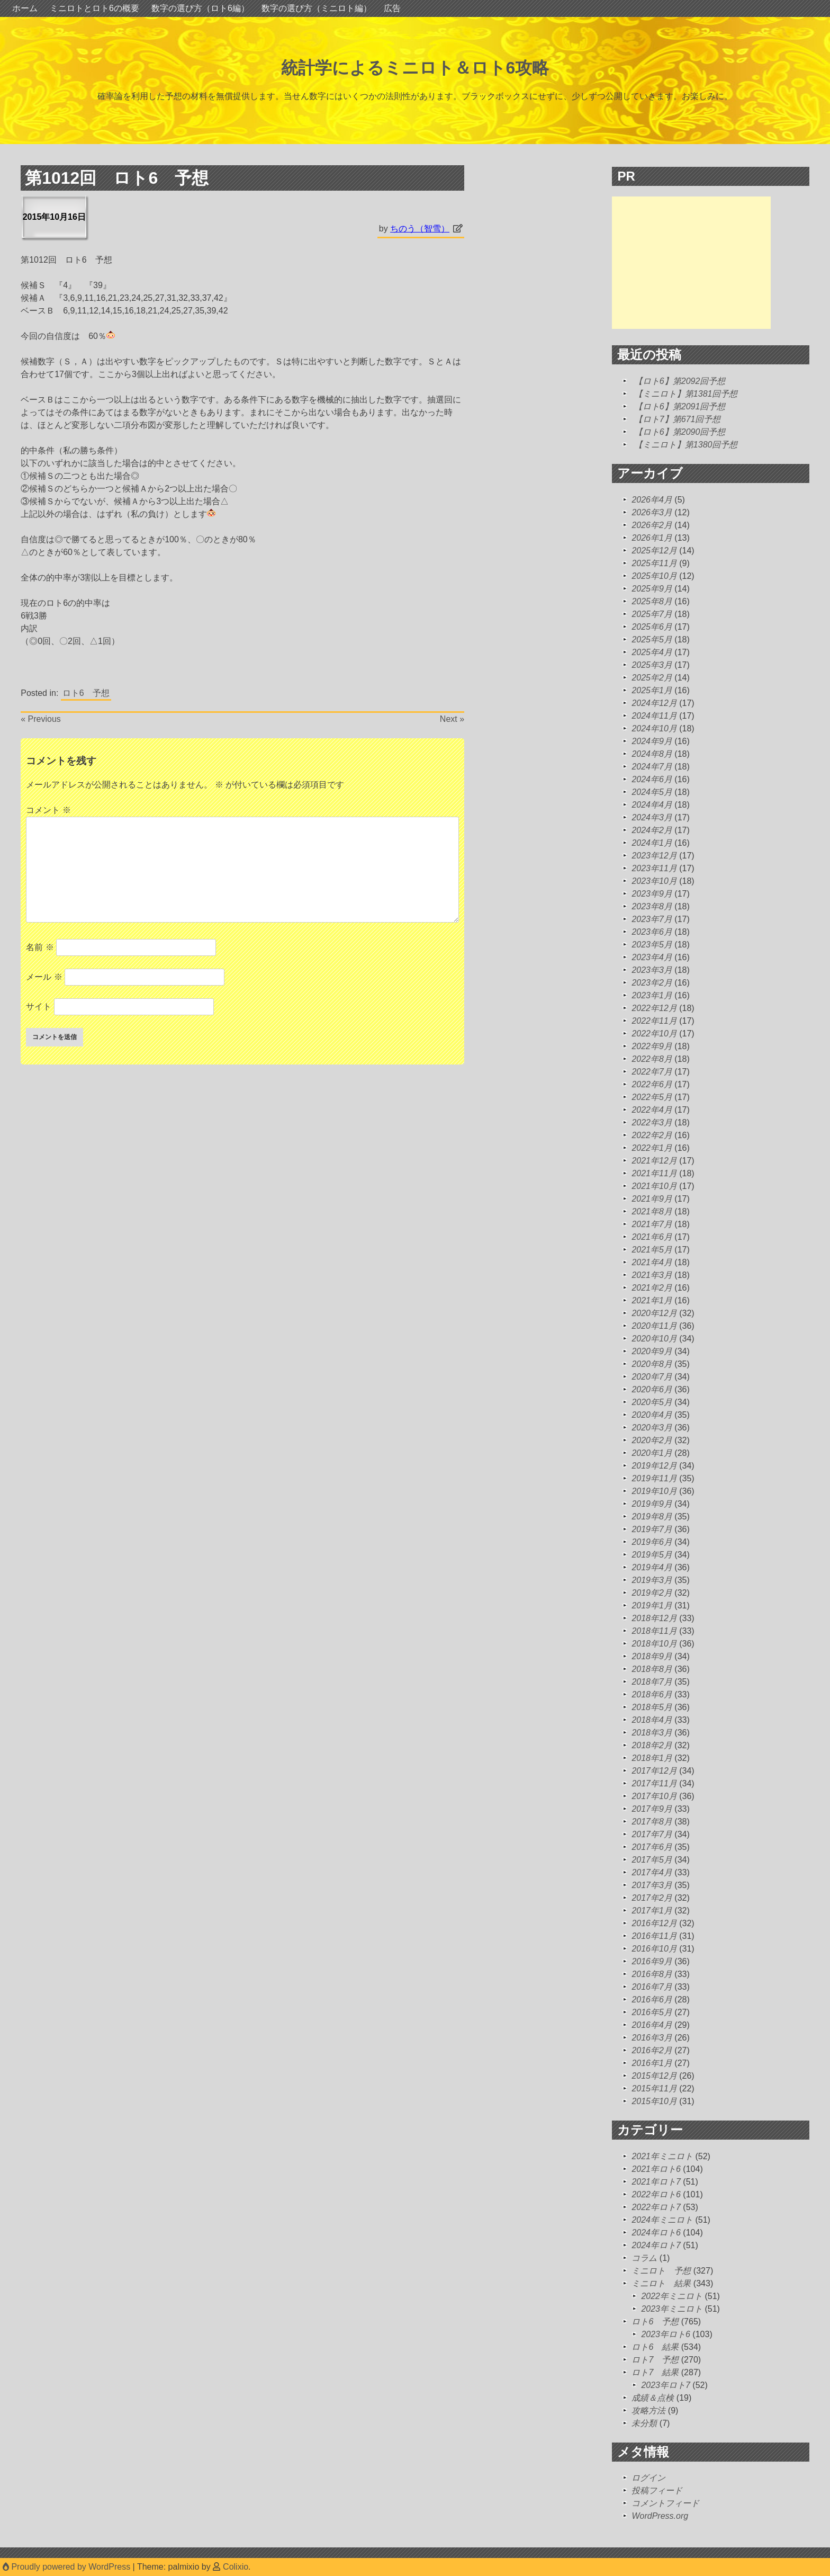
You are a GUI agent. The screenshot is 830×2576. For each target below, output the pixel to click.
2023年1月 (651, 995)
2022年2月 (651, 1135)
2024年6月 (651, 779)
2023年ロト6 (665, 2334)
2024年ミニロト (662, 2219)
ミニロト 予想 (661, 2270)
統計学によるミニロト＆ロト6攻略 (415, 67)
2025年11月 (653, 563)
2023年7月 (651, 919)
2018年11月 (653, 1630)
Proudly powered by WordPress (68, 2566)
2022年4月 (651, 1109)
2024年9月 (651, 741)
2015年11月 (653, 2088)
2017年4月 (651, 1872)
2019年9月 (651, 1503)
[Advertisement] (691, 262)
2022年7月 (651, 1071)
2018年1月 (651, 1758)
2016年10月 (653, 1948)
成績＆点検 (652, 2397)
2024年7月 (651, 766)
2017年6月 (651, 1846)
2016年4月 (651, 2024)
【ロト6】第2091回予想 (680, 406)
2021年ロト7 (656, 2181)
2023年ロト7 (665, 2385)
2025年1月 (651, 690)
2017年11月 (653, 1783)
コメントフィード (665, 2503)
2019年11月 (653, 1478)
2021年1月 (651, 1300)
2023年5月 (651, 944)
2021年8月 (651, 1211)
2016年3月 (651, 2037)
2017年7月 (651, 1834)
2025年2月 (651, 677)
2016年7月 (651, 1986)
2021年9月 (651, 1198)
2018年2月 (651, 1745)
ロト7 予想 (655, 2359)
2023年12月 (653, 855)
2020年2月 (651, 1440)
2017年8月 (651, 1821)
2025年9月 (651, 588)
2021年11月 (653, 1173)
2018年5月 (651, 1707)
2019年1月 (651, 1605)
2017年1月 (651, 1910)
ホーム (25, 8)
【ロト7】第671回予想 (677, 419)
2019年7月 (651, 1529)
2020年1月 (651, 1452)
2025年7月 (651, 614)
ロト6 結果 (655, 2346)
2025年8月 (651, 601)
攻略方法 (648, 2410)
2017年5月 (651, 1859)
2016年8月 (651, 1974)
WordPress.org (659, 2515)
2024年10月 (653, 728)
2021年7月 (651, 1224)
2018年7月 (651, 1681)
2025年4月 (651, 652)
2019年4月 (651, 1567)
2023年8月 (651, 906)
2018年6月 (651, 1694)
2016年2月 (651, 2050)
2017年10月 (653, 1796)
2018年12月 (653, 1618)
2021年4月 (651, 1262)
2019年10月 (653, 1491)
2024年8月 (651, 753)
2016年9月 (651, 1961)
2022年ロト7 (656, 2207)
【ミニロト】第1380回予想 (686, 444)
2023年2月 (651, 982)
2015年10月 (653, 2101)
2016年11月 (653, 1935)
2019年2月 (651, 1592)
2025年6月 (651, 626)
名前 (39, 947)
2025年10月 (653, 575)
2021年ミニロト (662, 2156)
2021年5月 (651, 1249)
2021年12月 (653, 1160)
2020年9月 (651, 1351)
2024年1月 (651, 842)
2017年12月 (653, 1770)
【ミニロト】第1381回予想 (686, 393)
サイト (38, 1006)
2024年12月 (653, 703)
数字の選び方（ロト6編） (200, 8)
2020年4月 (651, 1414)
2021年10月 (653, 1186)
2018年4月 (651, 1719)
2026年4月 (651, 499)
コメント (48, 810)
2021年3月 (651, 1275)
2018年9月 (651, 1656)
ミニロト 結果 (661, 2283)
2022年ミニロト (671, 2296)
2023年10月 (653, 880)
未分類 (644, 2423)
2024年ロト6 (656, 2232)
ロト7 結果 (655, 2372)
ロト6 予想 (86, 692)
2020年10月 (653, 1338)
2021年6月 (651, 1236)
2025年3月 (651, 664)
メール (44, 976)
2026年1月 (651, 537)
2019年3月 (651, 1580)
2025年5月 (651, 639)
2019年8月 (651, 1516)
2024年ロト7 (656, 2245)
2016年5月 (651, 2012)
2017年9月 (651, 1808)
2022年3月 (651, 1122)
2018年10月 (653, 1643)
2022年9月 (651, 1046)
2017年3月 (651, 1885)
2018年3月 (651, 1732)
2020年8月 (651, 1363)
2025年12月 (653, 550)
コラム (644, 2257)
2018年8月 (651, 1669)
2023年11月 (653, 868)
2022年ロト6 (656, 2194)
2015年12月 (653, 2075)
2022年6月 (651, 1084)
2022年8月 (651, 1058)
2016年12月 (653, 1923)
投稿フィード (656, 2490)
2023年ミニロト (671, 2308)
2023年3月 (651, 969)
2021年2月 (651, 1287)
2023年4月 (651, 957)
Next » (452, 718)
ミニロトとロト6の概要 (94, 8)
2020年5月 (651, 1402)
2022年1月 (651, 1147)
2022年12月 (653, 1008)
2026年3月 (651, 512)
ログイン (648, 2477)
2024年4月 (651, 804)
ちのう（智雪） (419, 228)
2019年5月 (651, 1554)
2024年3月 (651, 817)
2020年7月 (651, 1376)
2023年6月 (651, 931)
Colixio (235, 2566)
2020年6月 (651, 1389)
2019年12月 (653, 1465)
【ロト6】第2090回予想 (680, 431)
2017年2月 (651, 1897)
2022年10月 (653, 1033)
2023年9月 (651, 893)
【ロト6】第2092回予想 (680, 381)
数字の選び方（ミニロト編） (316, 8)
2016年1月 (651, 2063)
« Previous (41, 718)
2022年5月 (651, 1097)
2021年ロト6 (656, 2169)
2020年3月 (651, 1427)
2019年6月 (651, 1541)
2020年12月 (653, 1313)
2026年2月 (651, 525)
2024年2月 (651, 830)
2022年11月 (653, 1020)
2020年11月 (653, 1325)
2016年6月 (651, 1999)
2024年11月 (653, 715)
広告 (392, 8)
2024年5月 (651, 792)
